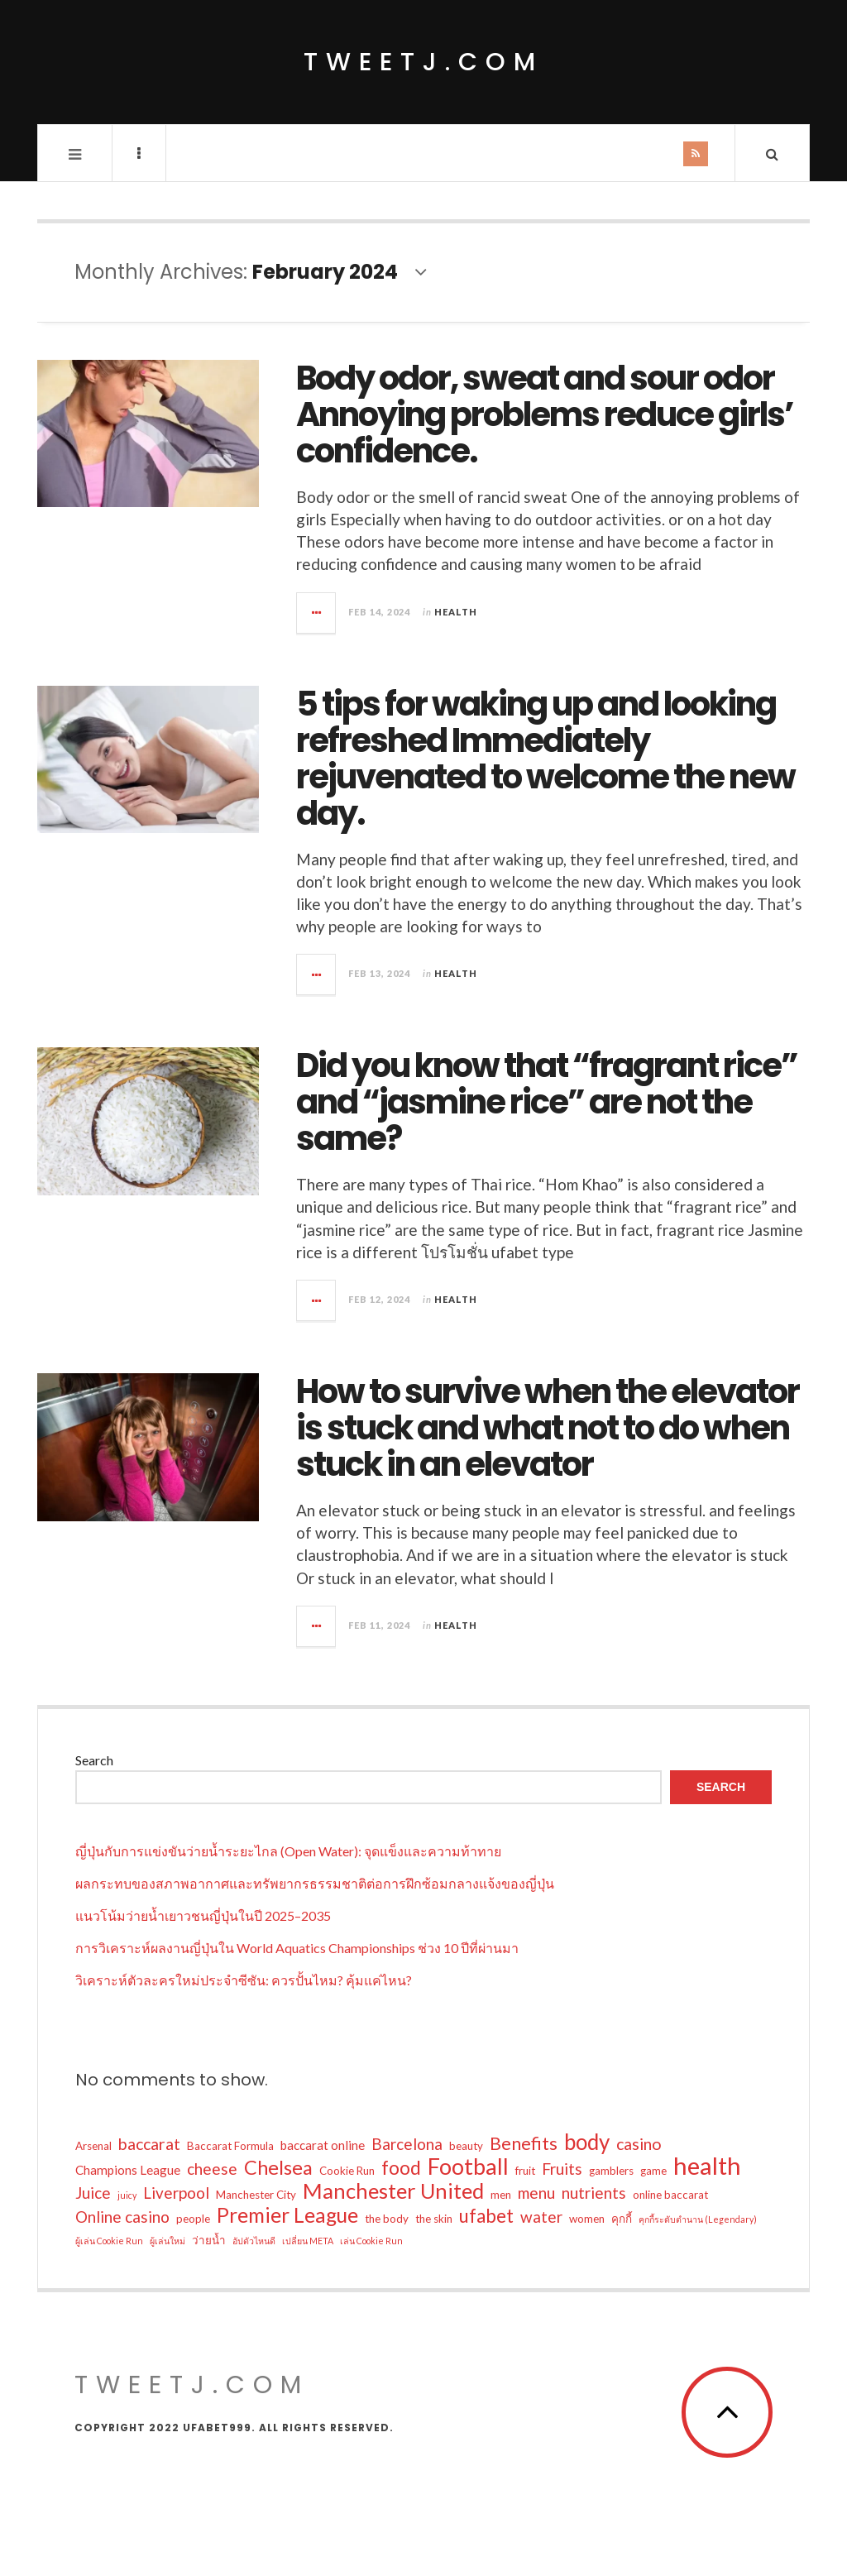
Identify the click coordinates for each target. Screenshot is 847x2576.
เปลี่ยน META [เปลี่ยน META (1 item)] (307, 2240)
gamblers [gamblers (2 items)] (611, 2170)
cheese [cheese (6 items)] (212, 2168)
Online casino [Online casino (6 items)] (122, 2216)
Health (455, 611)
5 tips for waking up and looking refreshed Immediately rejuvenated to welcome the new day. (545, 758)
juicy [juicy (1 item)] (126, 2195)
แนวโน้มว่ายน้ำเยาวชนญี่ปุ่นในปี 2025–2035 (203, 1915)
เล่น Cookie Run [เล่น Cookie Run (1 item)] (371, 2240)
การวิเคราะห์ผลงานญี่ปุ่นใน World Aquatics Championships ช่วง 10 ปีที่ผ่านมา (297, 1948)
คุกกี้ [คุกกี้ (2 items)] (621, 2218)
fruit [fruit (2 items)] (525, 2170)
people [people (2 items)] (193, 2218)
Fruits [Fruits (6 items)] (562, 2168)
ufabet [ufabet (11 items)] (486, 2216)
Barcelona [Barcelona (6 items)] (407, 2143)
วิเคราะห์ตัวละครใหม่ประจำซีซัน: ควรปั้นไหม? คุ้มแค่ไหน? (243, 1980)
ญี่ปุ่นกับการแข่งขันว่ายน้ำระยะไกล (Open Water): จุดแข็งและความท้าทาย (288, 1851)
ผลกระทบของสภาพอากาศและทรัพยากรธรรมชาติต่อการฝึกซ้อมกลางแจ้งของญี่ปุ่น (314, 1883)
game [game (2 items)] (653, 2170)
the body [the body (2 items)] (387, 2218)
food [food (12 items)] (401, 2167)
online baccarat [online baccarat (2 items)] (670, 2194)
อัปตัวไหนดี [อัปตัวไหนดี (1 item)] (253, 2240)
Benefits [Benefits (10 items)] (523, 2143)
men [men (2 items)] (500, 2194)
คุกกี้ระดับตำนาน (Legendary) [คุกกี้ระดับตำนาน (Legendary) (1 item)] (698, 2219)
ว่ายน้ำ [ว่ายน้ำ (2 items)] (209, 2240)
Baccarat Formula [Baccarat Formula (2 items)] (230, 2145)
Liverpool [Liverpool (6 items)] (176, 2192)
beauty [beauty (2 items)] (466, 2145)
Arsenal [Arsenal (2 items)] (93, 2145)
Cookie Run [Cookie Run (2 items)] (347, 2170)
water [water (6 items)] (541, 2216)
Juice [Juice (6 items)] (93, 2192)
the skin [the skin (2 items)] (433, 2218)
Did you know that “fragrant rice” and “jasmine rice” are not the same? (546, 1101)
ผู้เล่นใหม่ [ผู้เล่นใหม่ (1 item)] (167, 2240)
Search (94, 1760)
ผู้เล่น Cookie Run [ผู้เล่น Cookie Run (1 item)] (109, 2240)
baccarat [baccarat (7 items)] (149, 2143)
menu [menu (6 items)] (536, 2192)
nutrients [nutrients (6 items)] (594, 2192)
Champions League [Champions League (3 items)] (127, 2169)
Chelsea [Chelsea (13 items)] (278, 2167)
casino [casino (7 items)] (639, 2143)
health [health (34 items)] (707, 2166)
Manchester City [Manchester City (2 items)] (256, 2194)
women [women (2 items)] (587, 2218)
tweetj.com (423, 62)
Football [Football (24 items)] (468, 2166)
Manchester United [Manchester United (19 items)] (393, 2190)
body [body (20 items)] (587, 2142)
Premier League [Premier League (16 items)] (287, 2215)
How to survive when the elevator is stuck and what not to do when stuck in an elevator (547, 1427)
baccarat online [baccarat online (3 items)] (322, 2145)
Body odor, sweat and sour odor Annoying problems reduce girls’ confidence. (544, 414)
